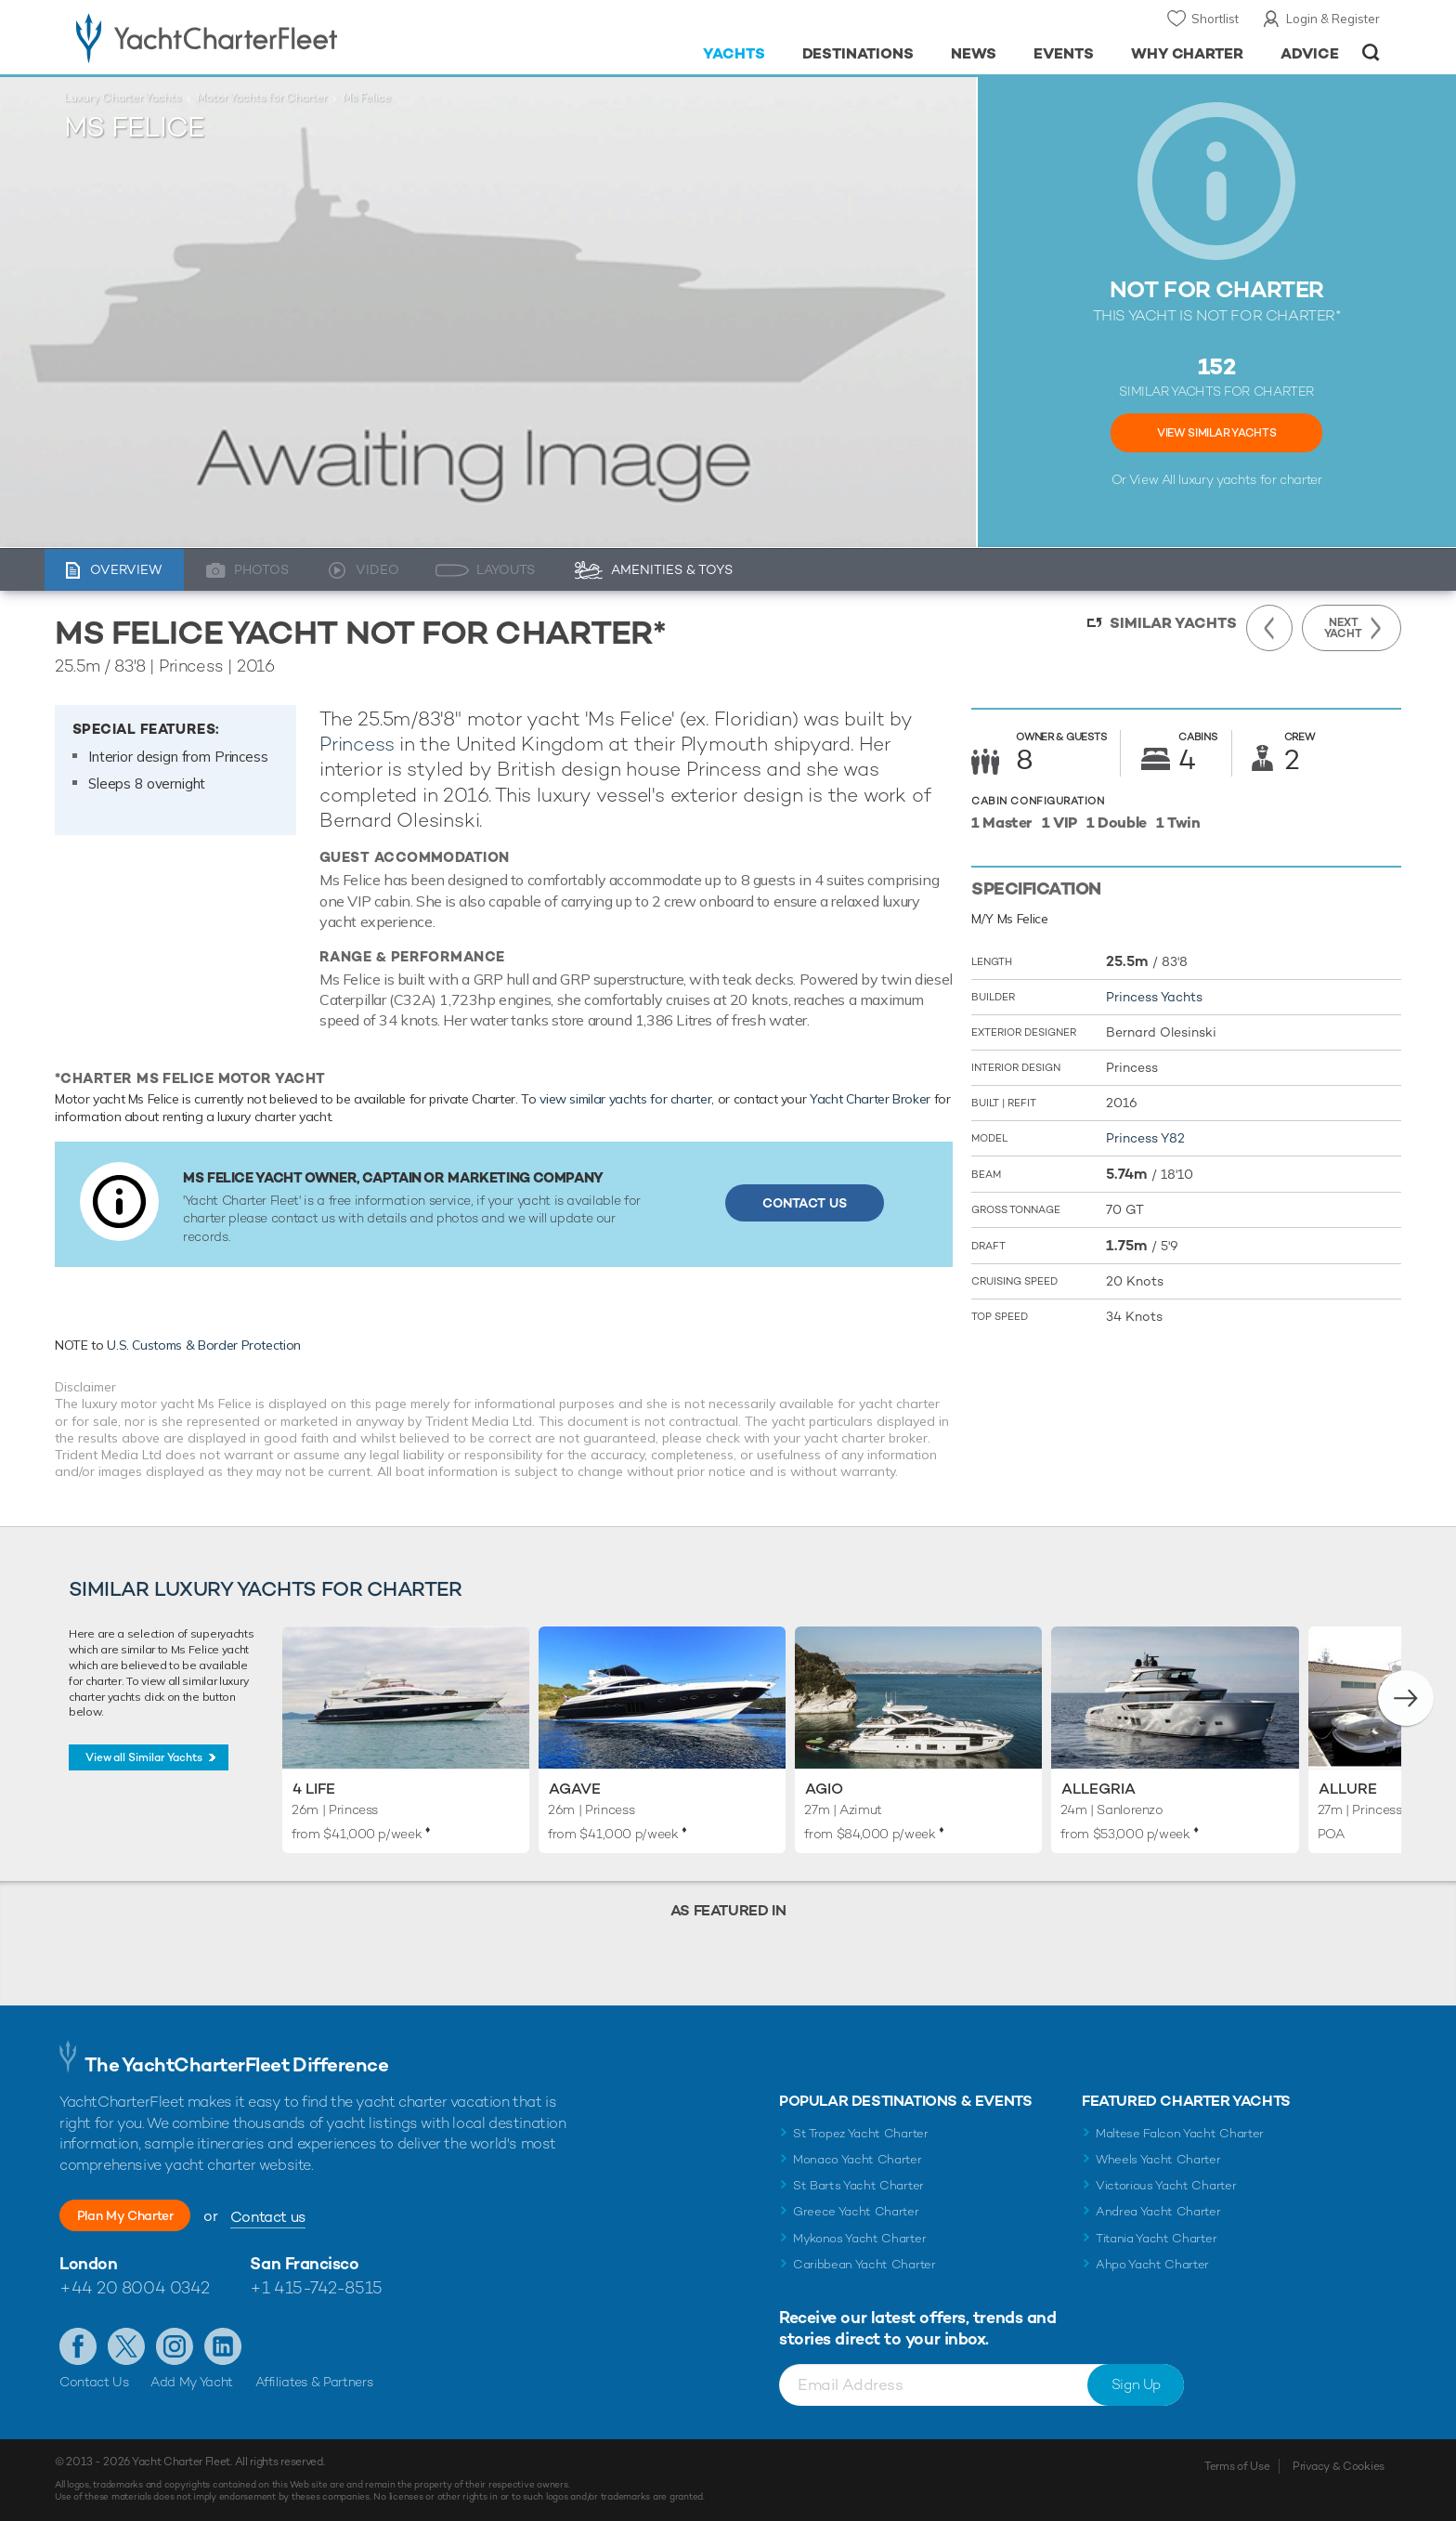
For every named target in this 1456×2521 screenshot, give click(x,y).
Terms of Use (1236, 2466)
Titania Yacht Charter (1156, 2238)
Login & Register (1333, 18)
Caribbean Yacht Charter (864, 2264)
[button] (1406, 1698)
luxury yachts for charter (1249, 479)
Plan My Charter (147, 2216)
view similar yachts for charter (625, 1099)
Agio (824, 1788)
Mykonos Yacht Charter (859, 2238)
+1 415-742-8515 (316, 2287)
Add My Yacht (191, 2381)
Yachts (734, 53)
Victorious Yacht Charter (1166, 2185)
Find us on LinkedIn (222, 2346)
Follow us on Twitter (126, 2346)
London (88, 2263)
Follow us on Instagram (174, 2346)
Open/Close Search (1371, 52)
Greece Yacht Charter (856, 2211)
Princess (356, 743)
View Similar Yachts (1216, 432)
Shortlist (1215, 18)
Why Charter (1187, 53)
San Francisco (304, 2263)
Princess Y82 (1145, 1138)
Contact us (312, 2217)
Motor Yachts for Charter (262, 97)
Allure (1348, 1788)
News (973, 53)
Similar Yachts (1173, 623)
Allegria (1098, 1788)
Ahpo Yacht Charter (1152, 2264)
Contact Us (804, 1203)
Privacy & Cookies (1338, 2466)
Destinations (858, 53)
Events (1064, 53)
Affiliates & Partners (314, 2381)
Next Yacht (1343, 628)
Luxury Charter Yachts (122, 97)
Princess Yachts (1154, 996)
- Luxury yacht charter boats (265, 37)
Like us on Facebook (78, 2346)
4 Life (313, 1788)
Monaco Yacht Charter (857, 2159)
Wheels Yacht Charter (1158, 2159)
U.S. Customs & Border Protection (204, 1345)
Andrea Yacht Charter (1158, 2211)
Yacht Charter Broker (870, 1099)
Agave (575, 1788)
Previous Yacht (1269, 628)
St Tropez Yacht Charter (861, 2133)
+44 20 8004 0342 (134, 2287)
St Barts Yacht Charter (858, 2185)
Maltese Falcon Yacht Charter (1180, 2133)
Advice (1309, 53)
